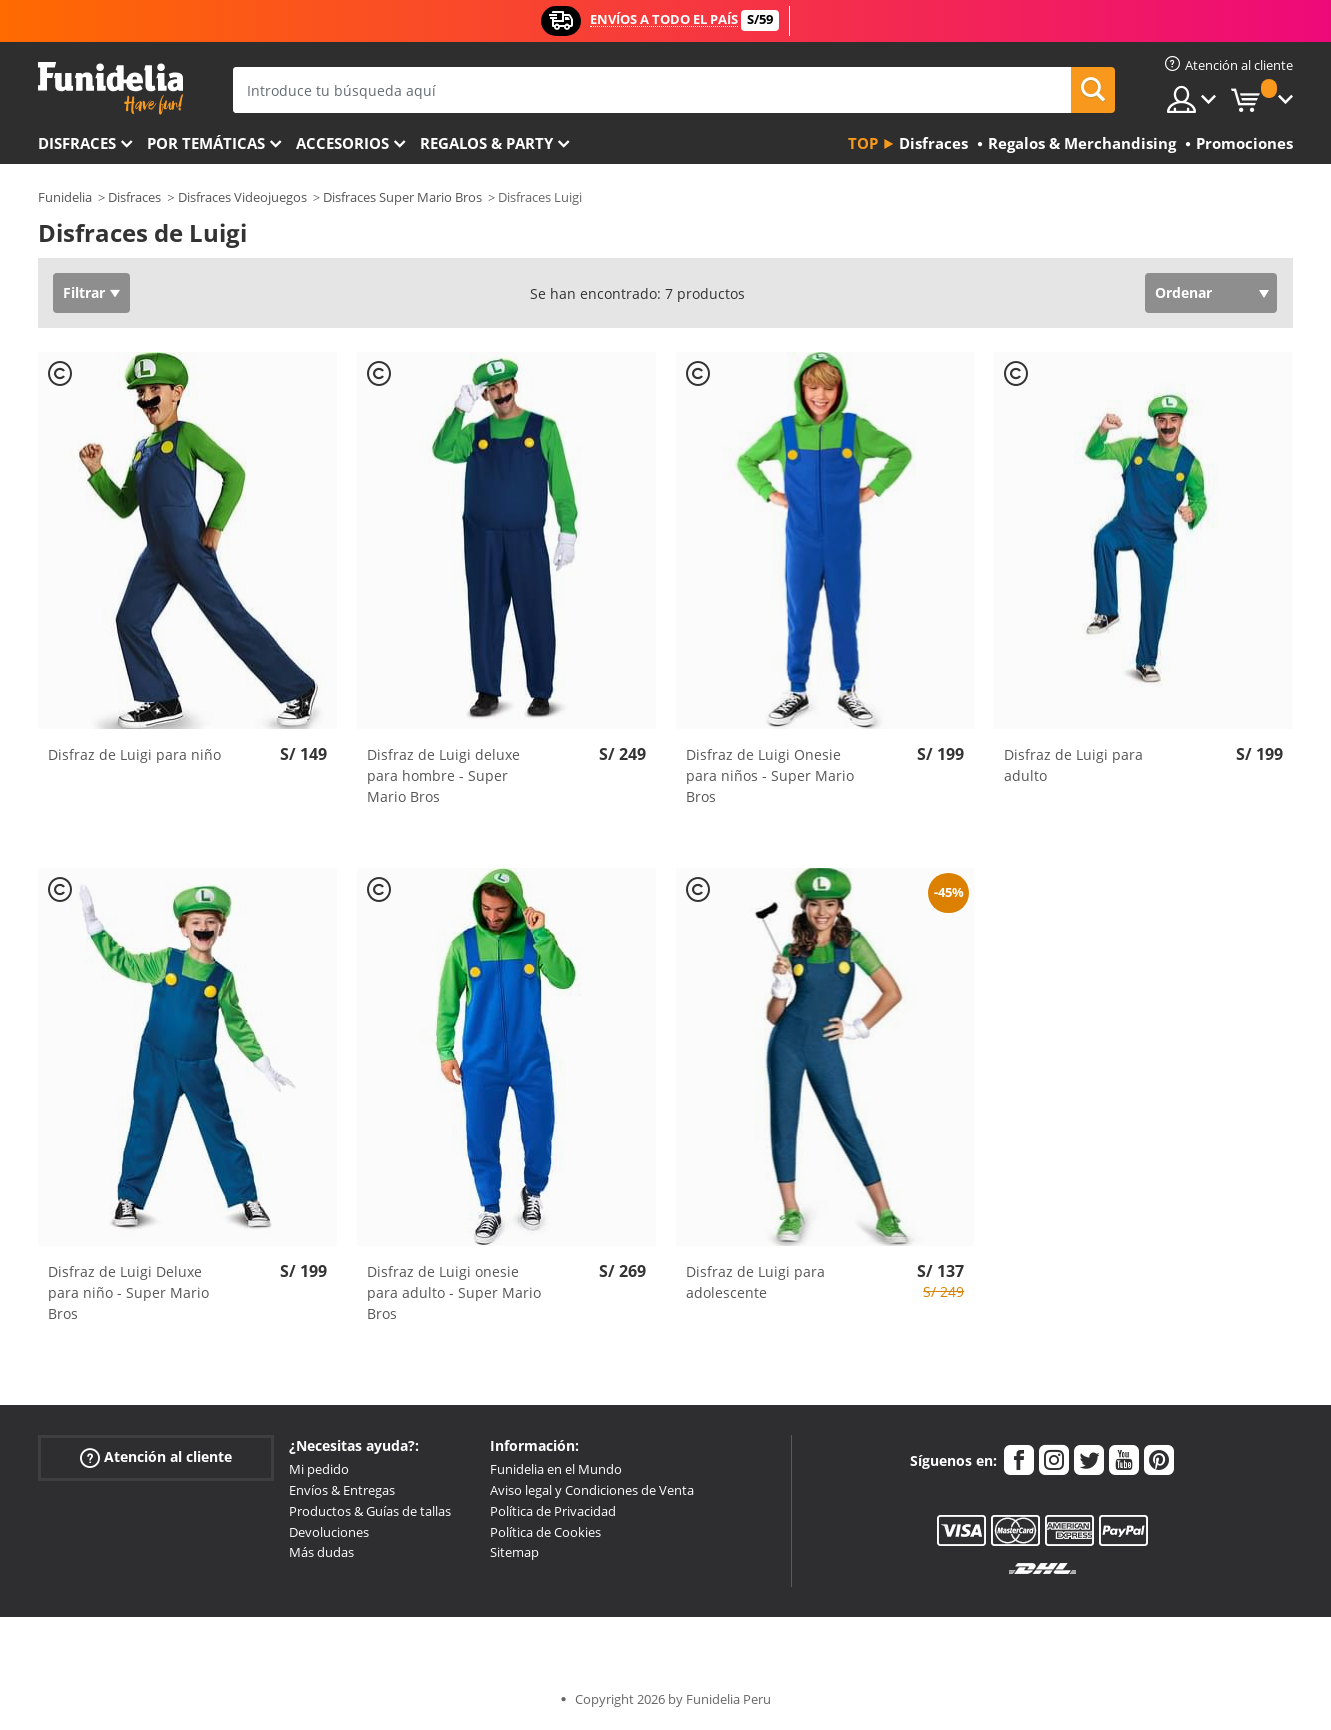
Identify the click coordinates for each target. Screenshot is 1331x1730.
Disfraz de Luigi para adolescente (755, 1282)
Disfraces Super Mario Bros (402, 197)
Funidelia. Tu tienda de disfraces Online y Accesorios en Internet (110, 88)
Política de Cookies (545, 1532)
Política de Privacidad (553, 1511)
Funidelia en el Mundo (556, 1469)
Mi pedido (319, 1469)
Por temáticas (206, 143)
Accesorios (342, 143)
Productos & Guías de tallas (370, 1511)
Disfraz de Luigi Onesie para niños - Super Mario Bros (770, 775)
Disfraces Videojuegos (242, 197)
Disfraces (77, 143)
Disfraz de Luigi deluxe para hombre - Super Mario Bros (443, 775)
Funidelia (65, 197)
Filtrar (84, 292)
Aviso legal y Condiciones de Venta (592, 1490)
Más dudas (321, 1552)
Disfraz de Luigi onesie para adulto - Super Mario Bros (454, 1292)
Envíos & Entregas (342, 1490)
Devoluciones (329, 1532)
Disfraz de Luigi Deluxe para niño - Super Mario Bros (128, 1292)
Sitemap (514, 1552)
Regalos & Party (486, 143)
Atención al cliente (156, 1457)
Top (863, 143)
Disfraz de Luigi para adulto (1073, 765)
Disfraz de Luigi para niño (134, 754)
